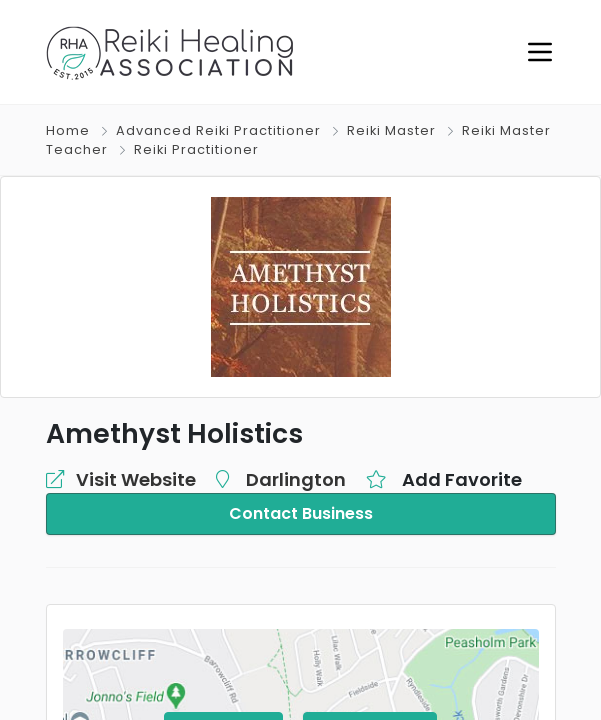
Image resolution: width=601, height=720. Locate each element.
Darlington (296, 479)
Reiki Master (391, 130)
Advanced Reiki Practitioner (218, 130)
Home (68, 130)
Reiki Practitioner (196, 149)
